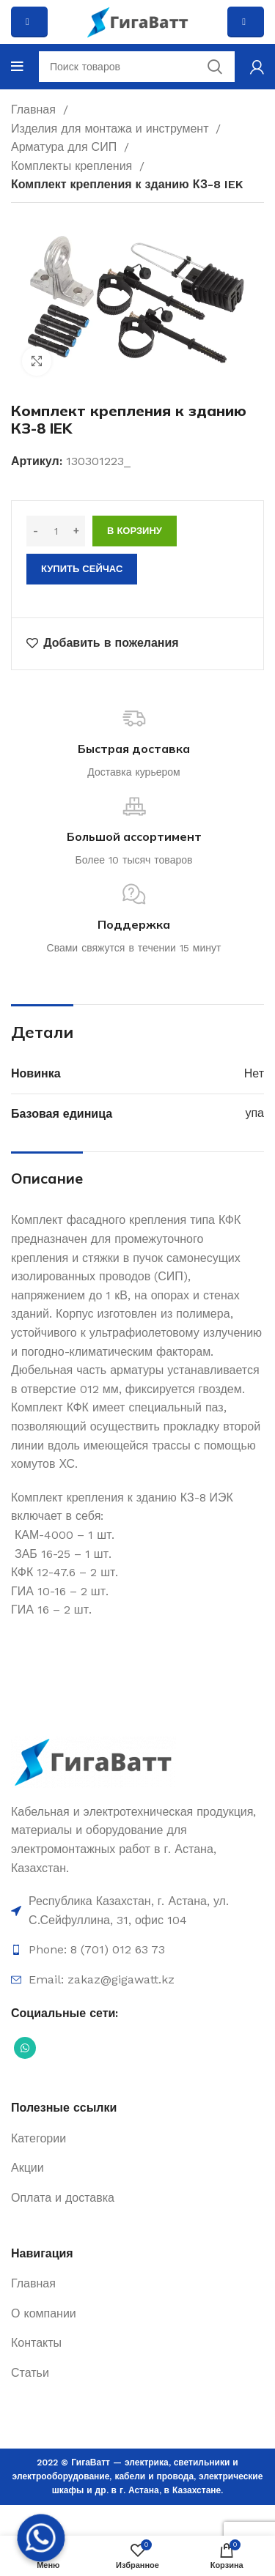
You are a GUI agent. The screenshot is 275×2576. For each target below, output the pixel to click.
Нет (254, 1073)
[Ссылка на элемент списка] (137, 1910)
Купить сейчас (81, 568)
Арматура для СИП (65, 147)
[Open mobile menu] (17, 66)
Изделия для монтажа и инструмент (111, 129)
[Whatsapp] (41, 2538)
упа (254, 1113)
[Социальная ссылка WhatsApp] (25, 2048)
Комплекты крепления (73, 166)
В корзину (134, 530)
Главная (35, 109)
